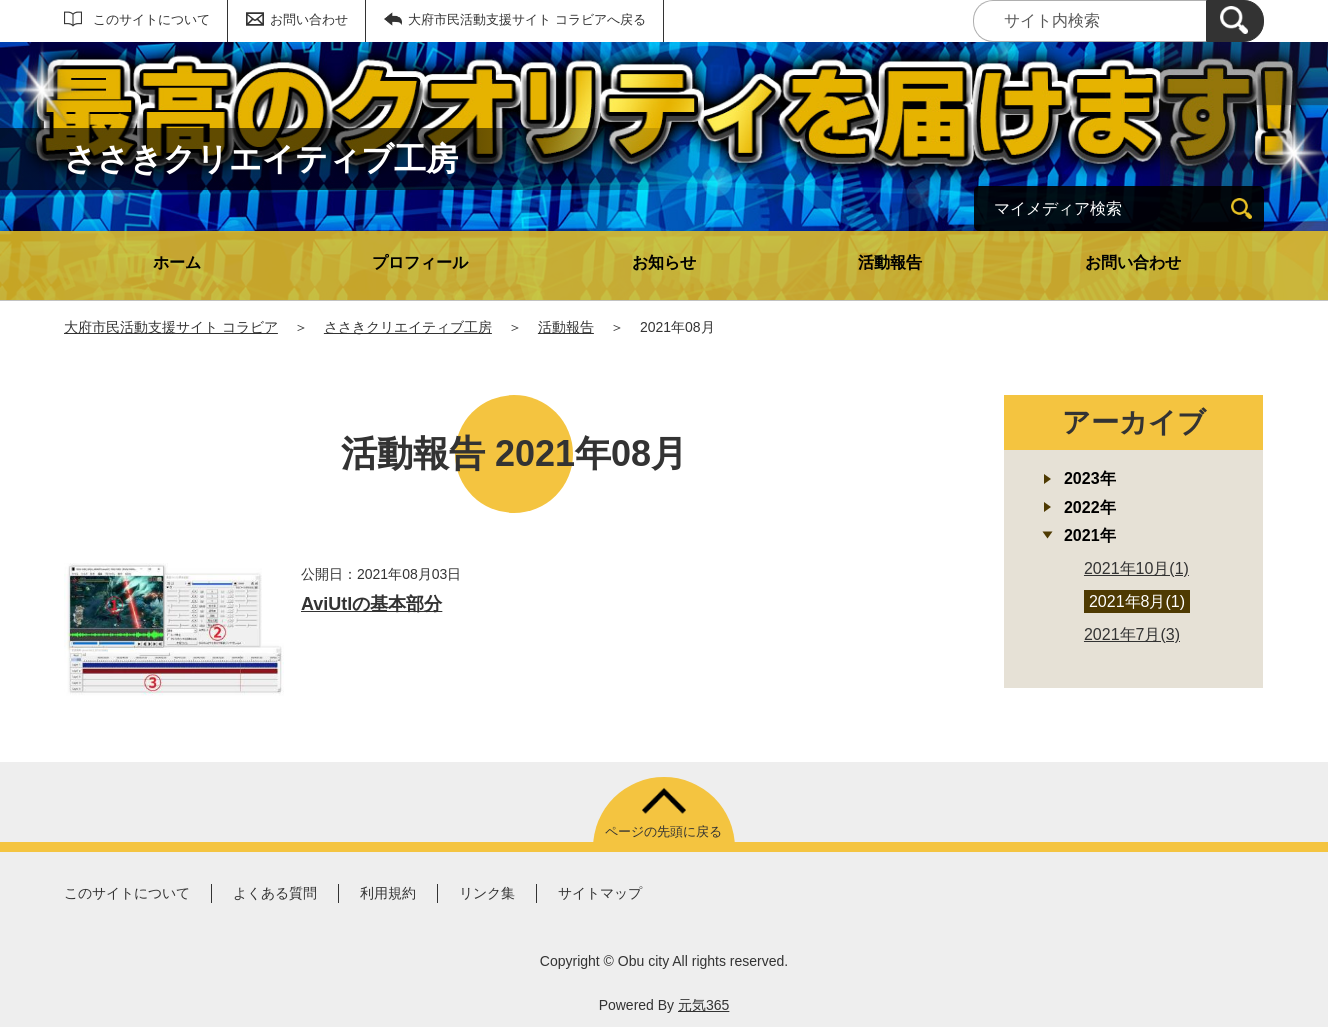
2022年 (1090, 507)
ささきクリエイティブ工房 (408, 327)
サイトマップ (600, 893)
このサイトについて (151, 19)
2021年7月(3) (1132, 634)
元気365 (703, 1005)
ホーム (177, 262)
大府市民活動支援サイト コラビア (171, 327)
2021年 (1090, 535)
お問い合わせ (309, 19)
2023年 (1090, 478)
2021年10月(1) (1136, 568)
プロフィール (420, 262)
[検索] (1235, 21)
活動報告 (890, 262)
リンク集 (487, 893)
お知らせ (664, 262)
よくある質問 (275, 893)
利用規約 (388, 893)
